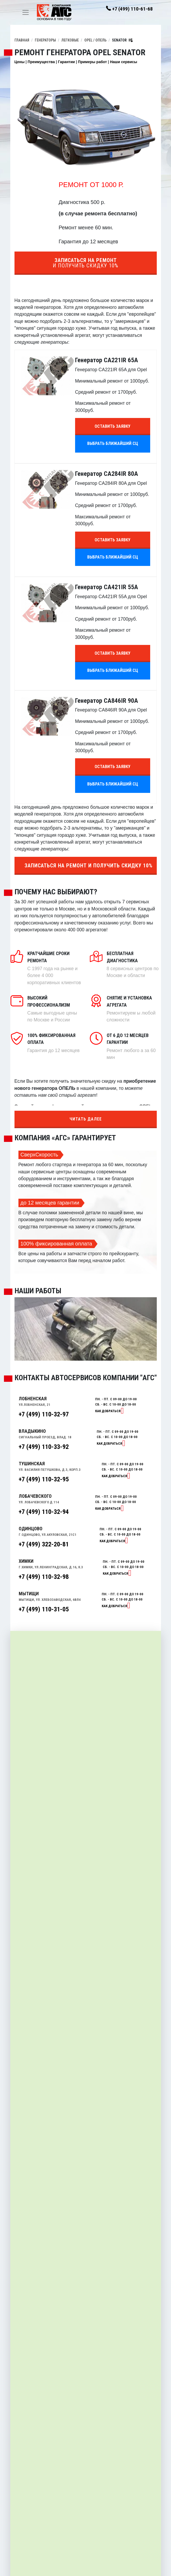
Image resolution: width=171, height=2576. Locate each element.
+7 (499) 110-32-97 (44, 1414)
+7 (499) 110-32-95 (44, 1479)
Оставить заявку (112, 426)
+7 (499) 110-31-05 (44, 1609)
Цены (19, 62)
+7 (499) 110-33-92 (44, 1446)
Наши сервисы (123, 62)
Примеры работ (92, 62)
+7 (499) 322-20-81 (44, 1544)
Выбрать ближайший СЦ (112, 443)
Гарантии (66, 62)
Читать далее (86, 1119)
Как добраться (108, 1411)
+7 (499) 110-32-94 (44, 1511)
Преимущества (41, 62)
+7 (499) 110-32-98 (44, 1576)
